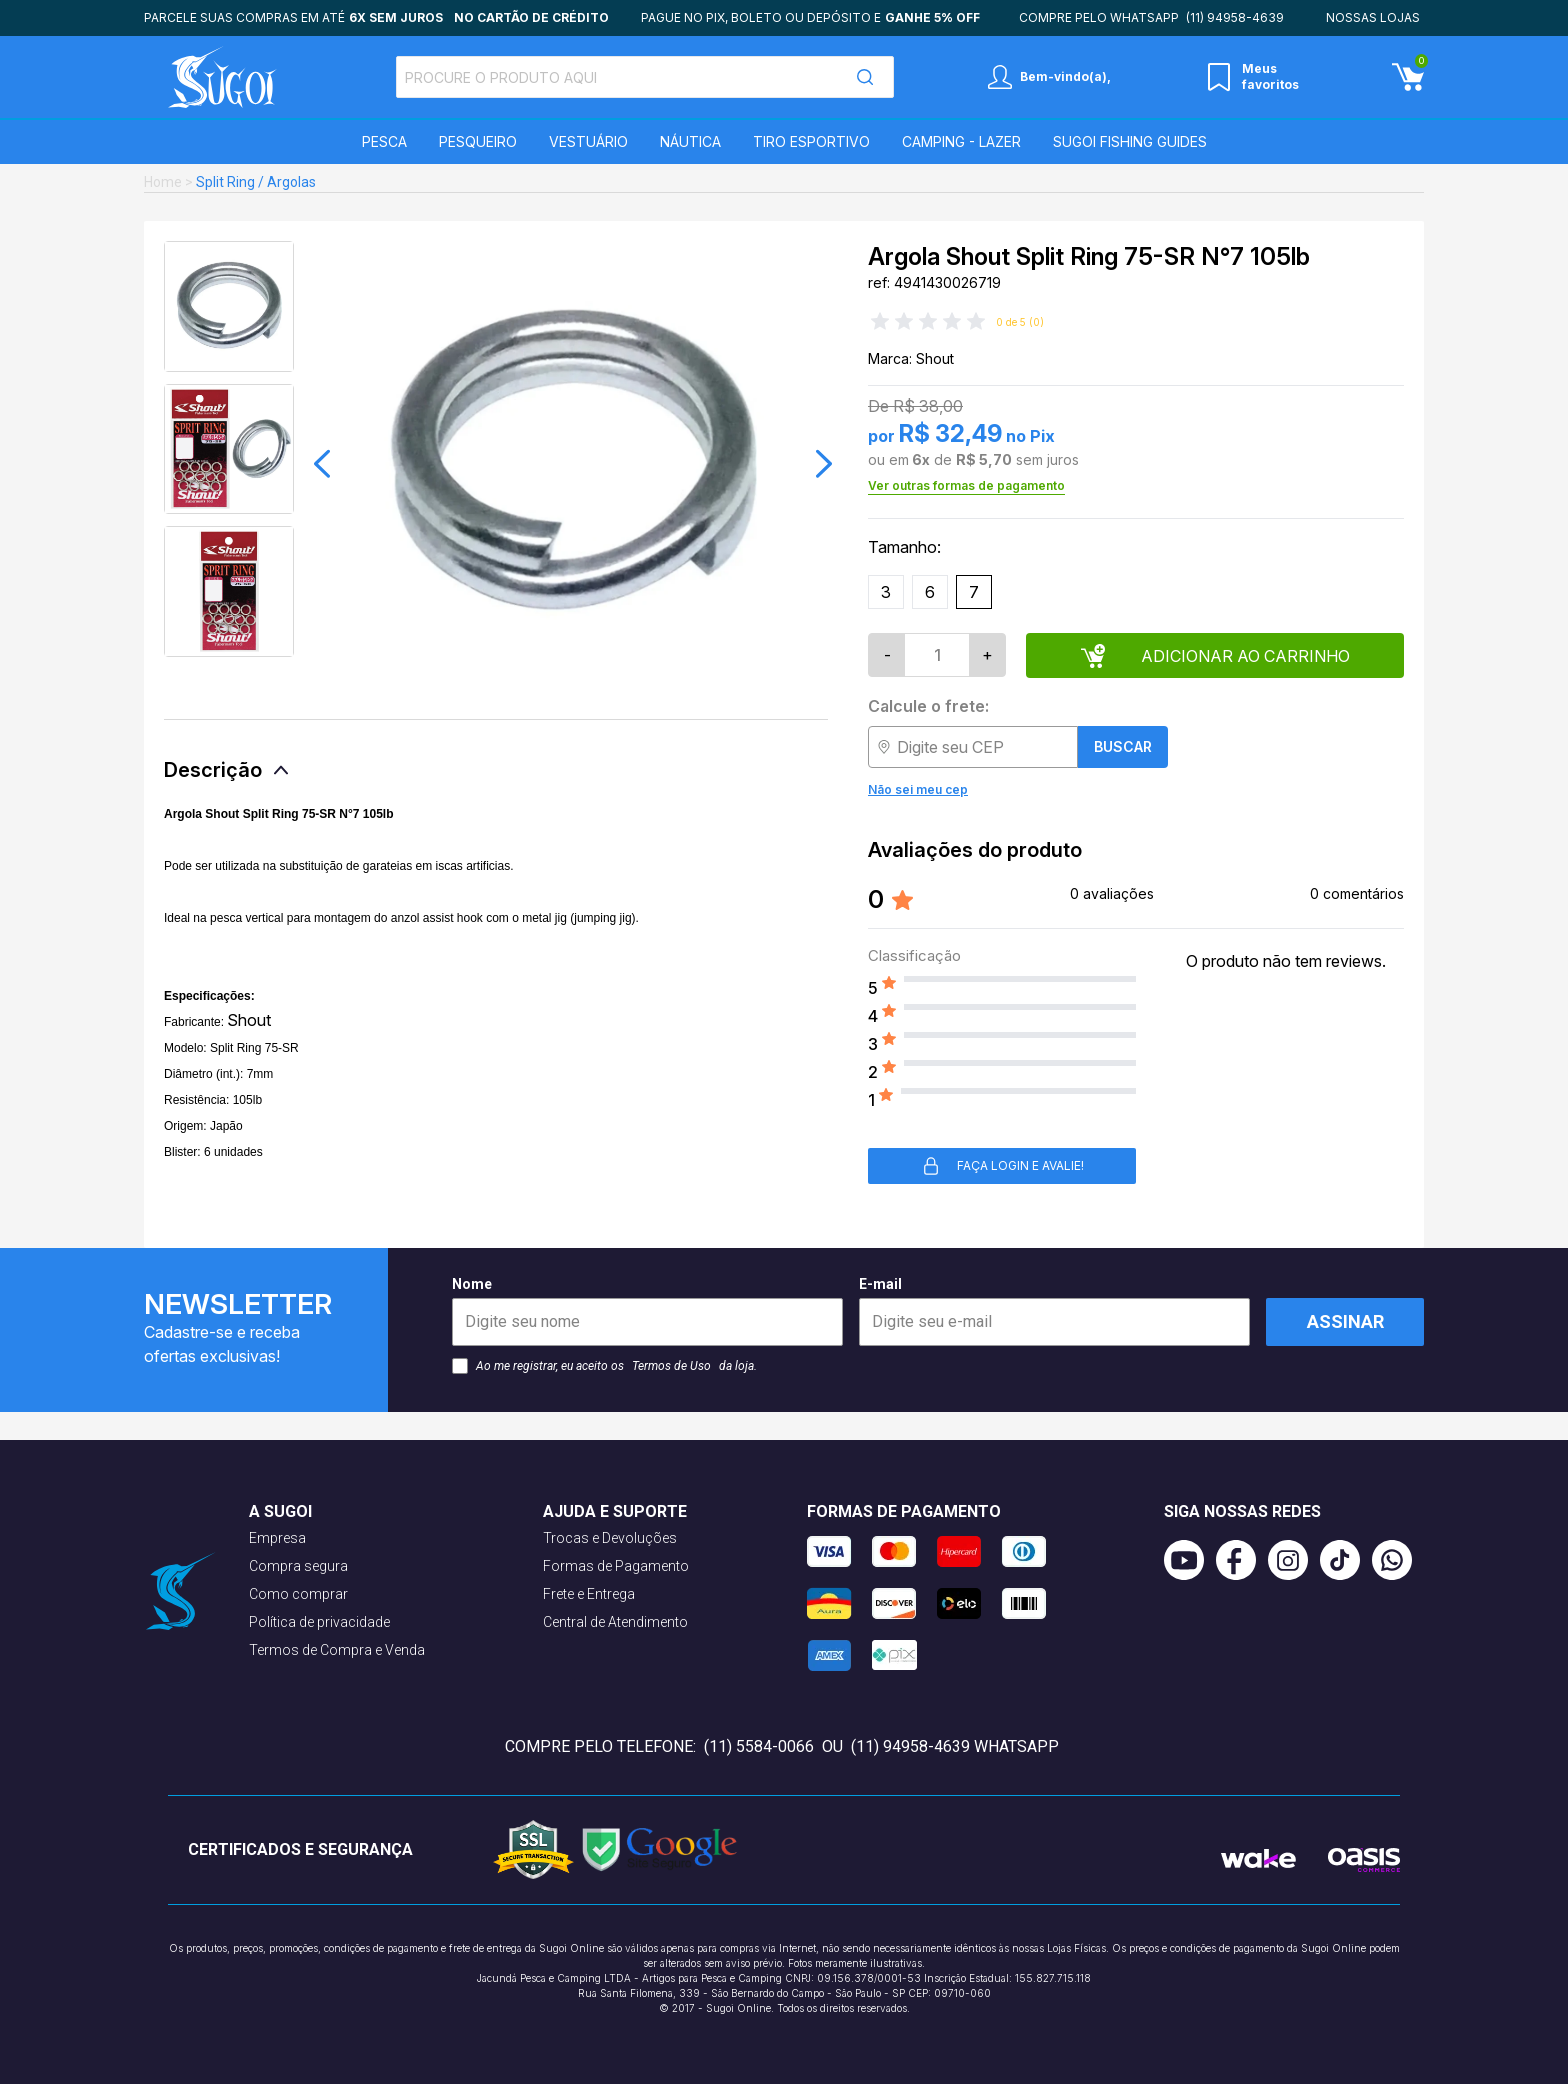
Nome (647, 1311)
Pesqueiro (478, 141)
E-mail (1054, 1311)
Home (163, 182)
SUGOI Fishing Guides (1130, 141)
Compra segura (298, 1566)
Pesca (384, 141)
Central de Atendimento (615, 1622)
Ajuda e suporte (615, 1511)
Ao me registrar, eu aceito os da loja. (604, 1366)
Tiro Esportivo (811, 141)
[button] (322, 464)
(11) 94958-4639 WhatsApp (955, 1746)
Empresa (277, 1538)
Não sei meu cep (918, 789)
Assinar (1345, 1321)
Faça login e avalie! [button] (1002, 1166)
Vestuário (588, 141)
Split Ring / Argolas (256, 182)
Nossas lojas (1373, 17)
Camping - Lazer (961, 141)
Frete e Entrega (589, 1594)
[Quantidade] (937, 655)
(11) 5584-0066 (759, 1746)
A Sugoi (280, 1511)
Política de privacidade (319, 1622)
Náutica (690, 141)
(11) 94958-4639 (1235, 17)
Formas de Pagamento (616, 1566)
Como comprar (298, 1594)
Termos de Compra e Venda (337, 1650)
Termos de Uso (671, 1366)
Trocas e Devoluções (610, 1538)
